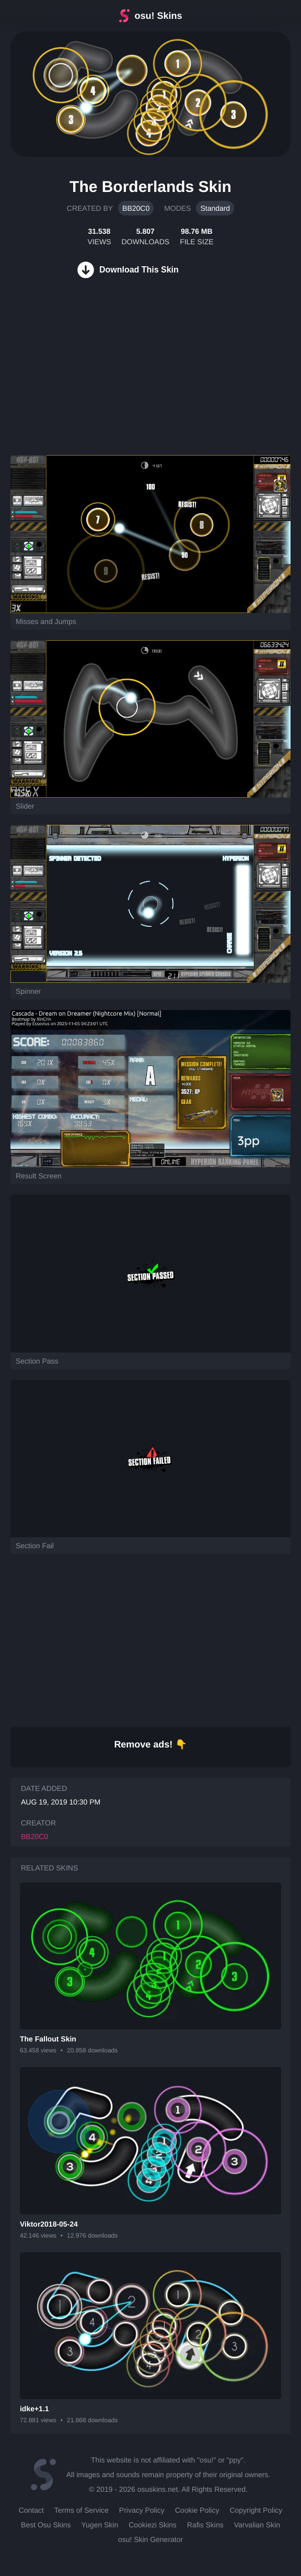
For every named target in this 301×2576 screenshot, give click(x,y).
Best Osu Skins (46, 2525)
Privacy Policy (142, 2510)
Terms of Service (81, 2510)
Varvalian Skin (257, 2525)
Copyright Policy (255, 2510)
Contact (31, 2510)
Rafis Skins (205, 2525)
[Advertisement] (78, 379)
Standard (215, 208)
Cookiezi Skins (153, 2525)
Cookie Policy (197, 2510)
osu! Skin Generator (150, 2539)
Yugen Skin (100, 2525)
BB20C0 (135, 208)
